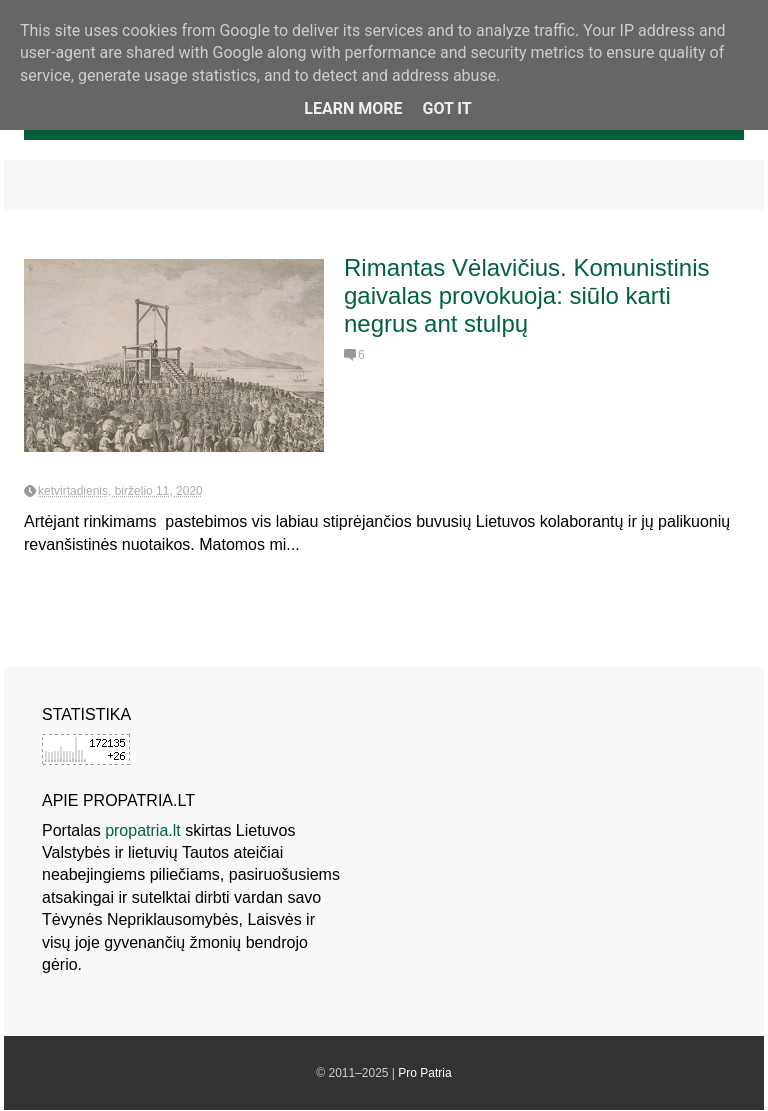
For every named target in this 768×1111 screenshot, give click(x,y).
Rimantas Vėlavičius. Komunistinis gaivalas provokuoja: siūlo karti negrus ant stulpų (526, 295)
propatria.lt (143, 830)
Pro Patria (424, 1073)
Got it (446, 108)
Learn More (353, 108)
